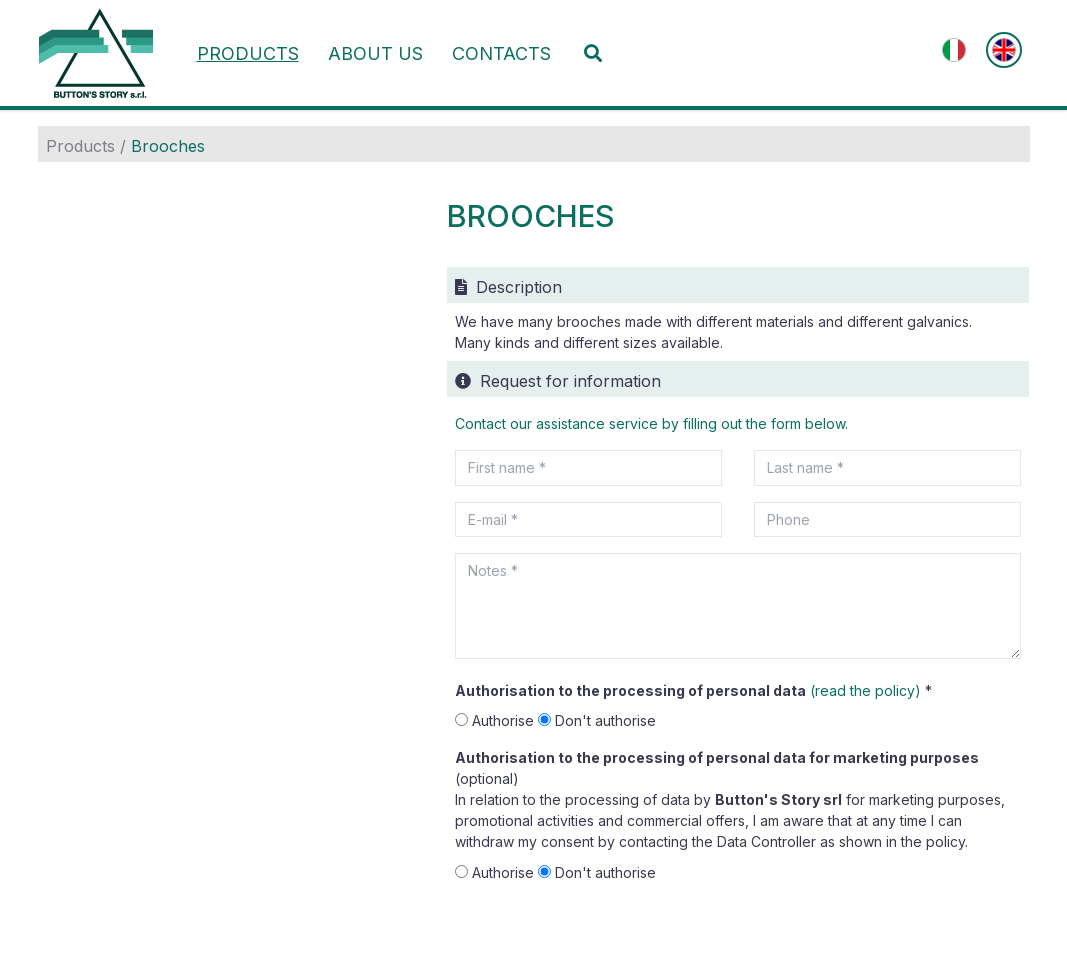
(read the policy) (865, 690)
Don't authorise (597, 720)
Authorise (496, 720)
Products (248, 53)
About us (375, 53)
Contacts (501, 53)
